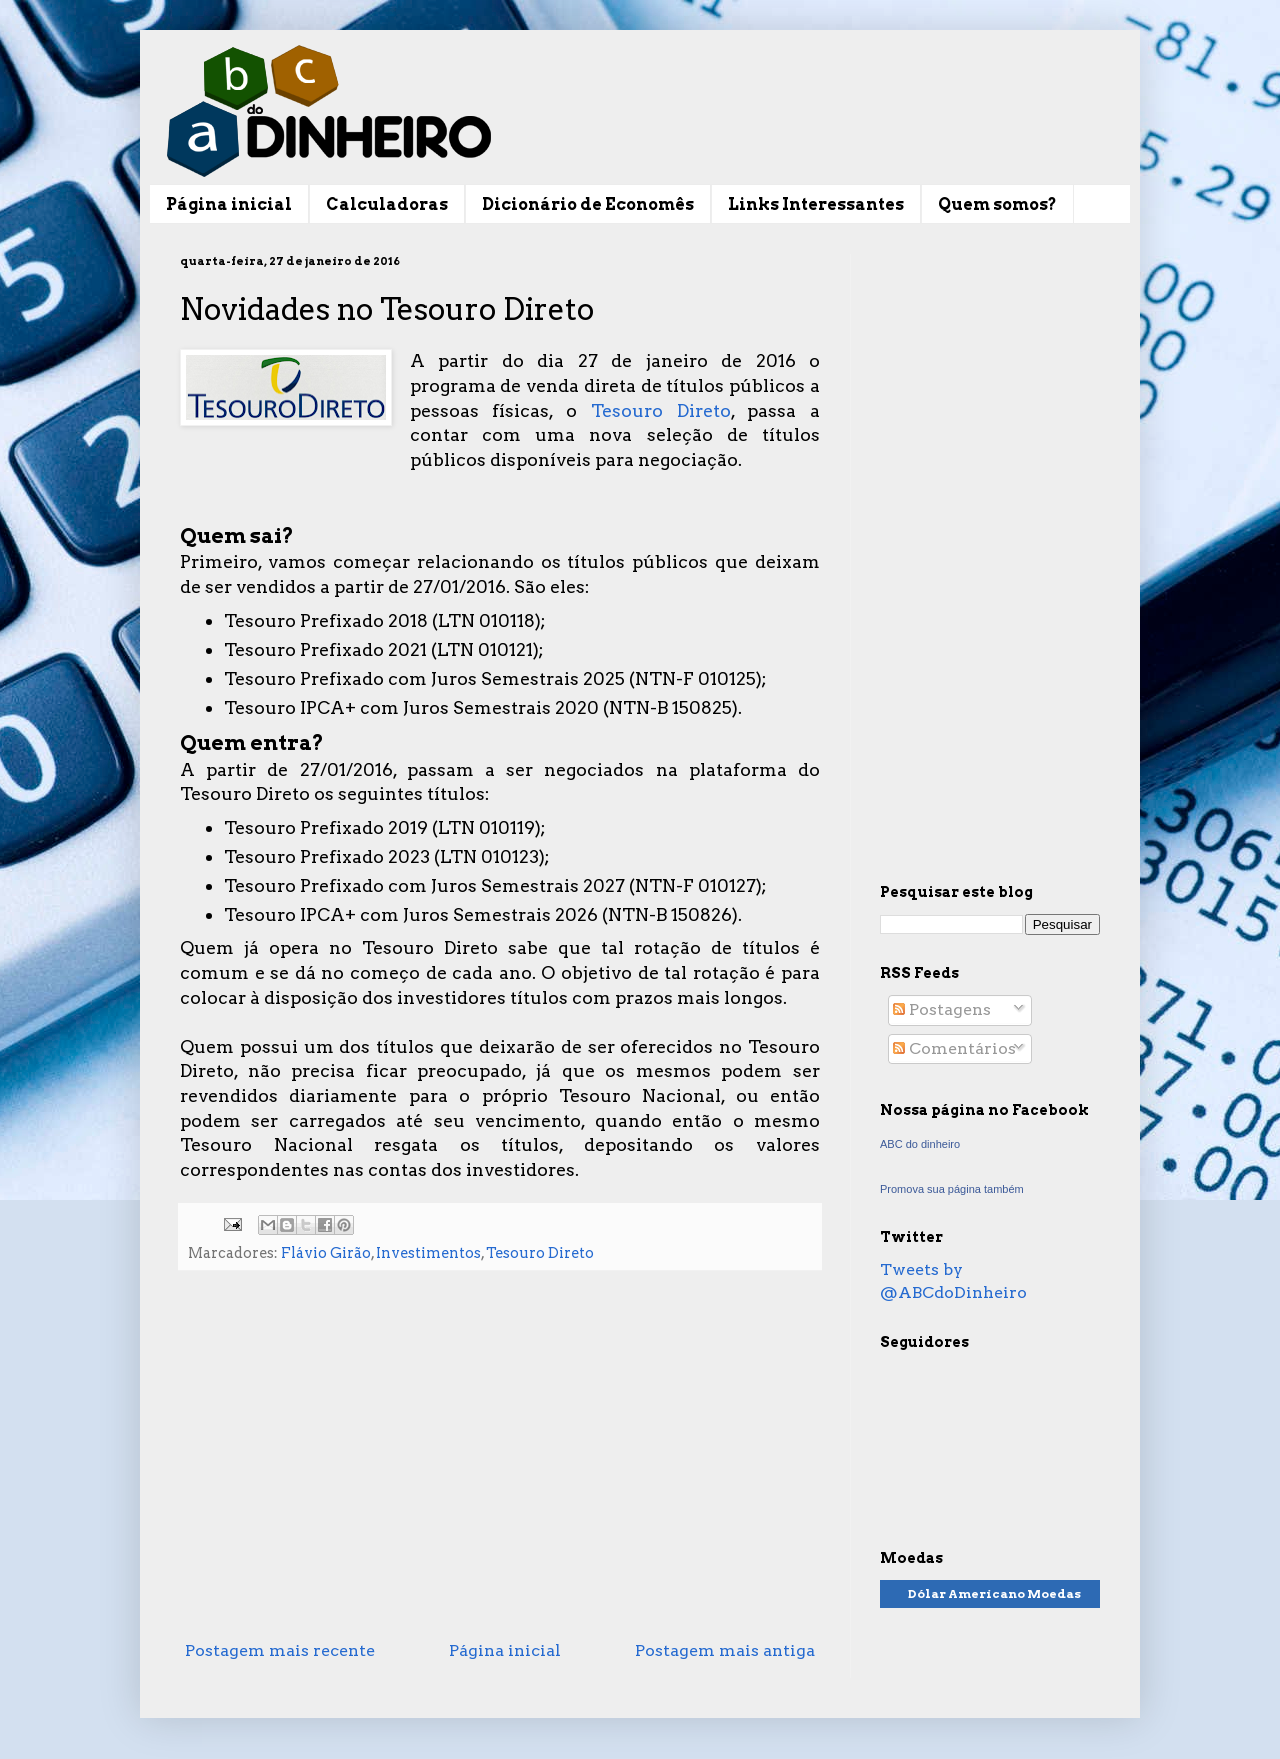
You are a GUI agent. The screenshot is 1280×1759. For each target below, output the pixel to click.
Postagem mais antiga (725, 1650)
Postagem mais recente (280, 1650)
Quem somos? (997, 204)
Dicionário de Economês (588, 204)
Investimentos (428, 1253)
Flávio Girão (326, 1253)
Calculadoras (387, 204)
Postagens (942, 1009)
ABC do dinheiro (920, 1144)
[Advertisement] (500, 1468)
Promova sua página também (952, 1189)
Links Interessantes (816, 204)
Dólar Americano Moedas (994, 1593)
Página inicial (229, 204)
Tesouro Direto (661, 410)
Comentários (954, 1048)
